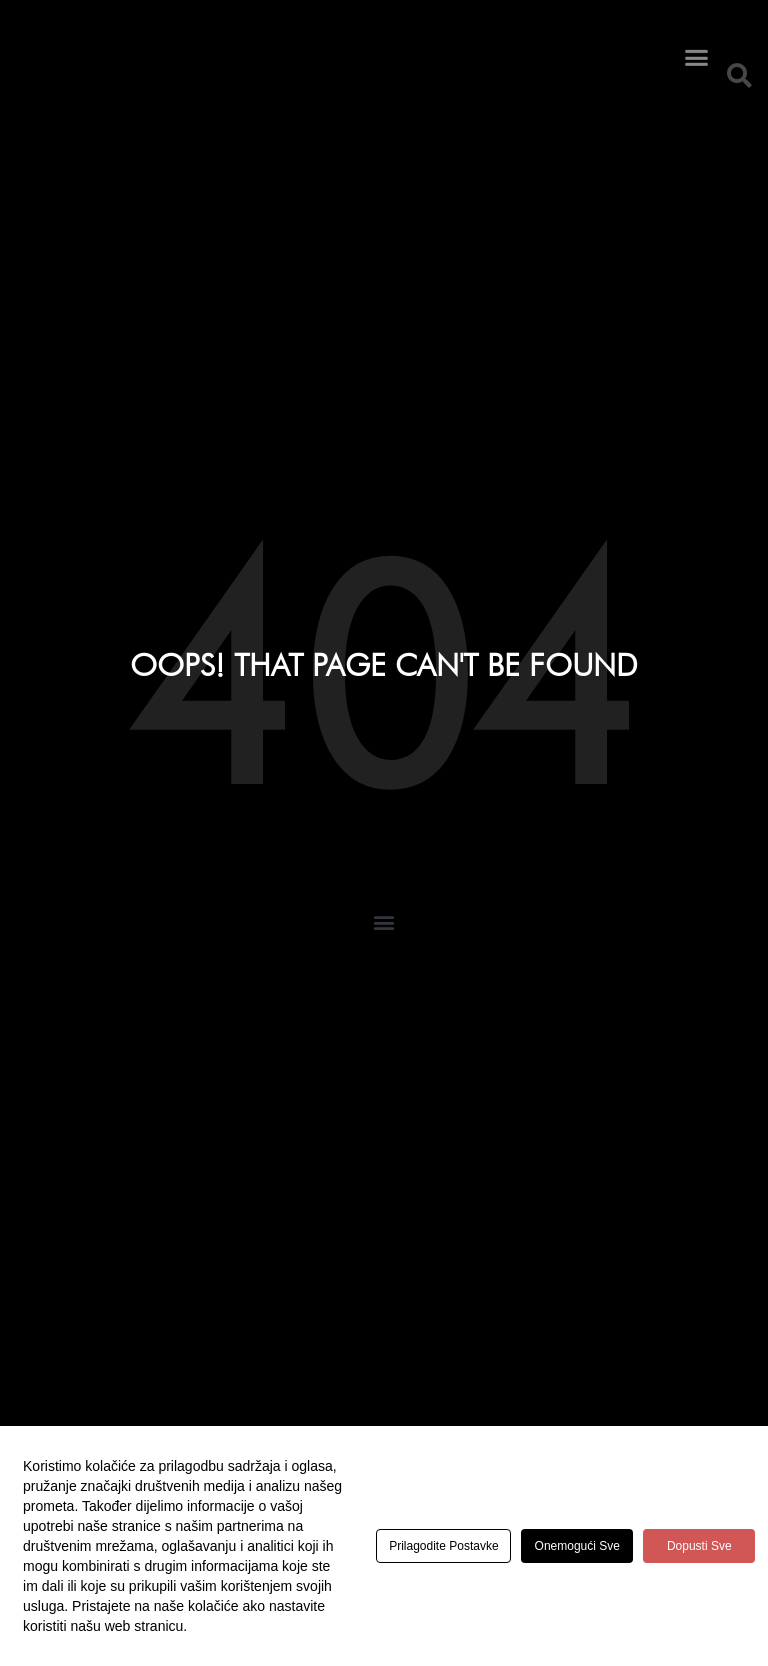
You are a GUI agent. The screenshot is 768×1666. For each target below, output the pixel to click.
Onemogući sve (593, 1546)
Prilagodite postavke (449, 1546)
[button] (696, 41)
